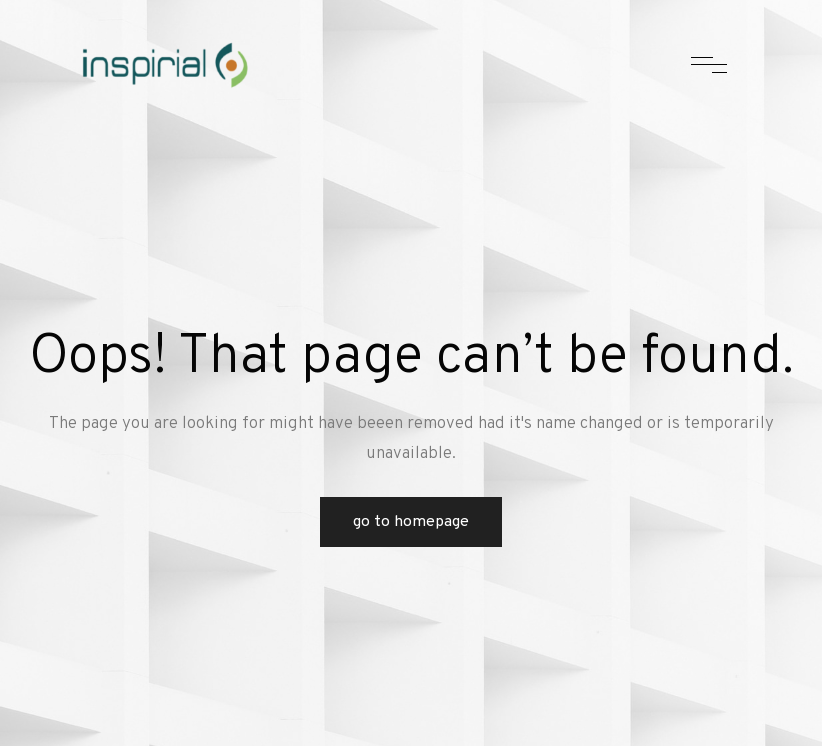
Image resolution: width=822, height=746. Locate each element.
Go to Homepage (411, 522)
